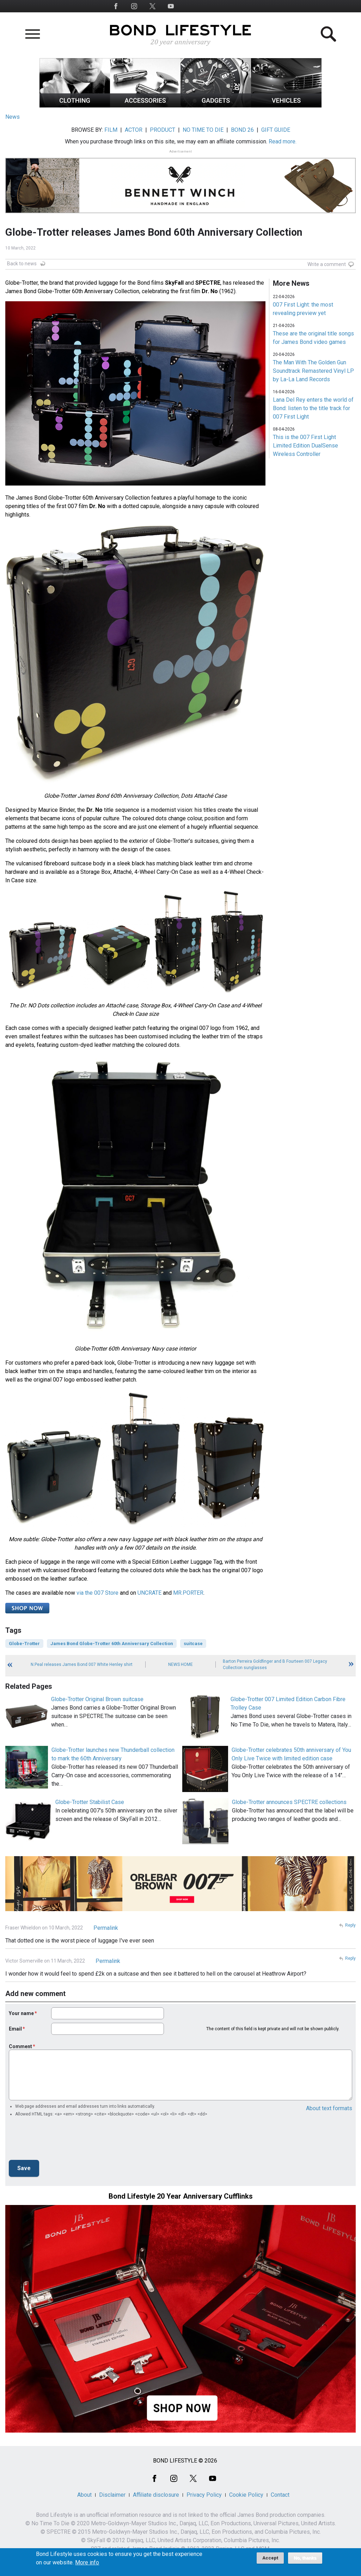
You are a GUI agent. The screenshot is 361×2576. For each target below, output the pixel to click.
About (84, 2494)
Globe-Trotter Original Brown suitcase (97, 1699)
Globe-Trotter (24, 1643)
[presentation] (62, 2140)
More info (87, 2562)
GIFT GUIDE (275, 129)
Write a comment (326, 264)
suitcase (193, 1643)
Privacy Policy (204, 2494)
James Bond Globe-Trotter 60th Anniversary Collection (111, 1643)
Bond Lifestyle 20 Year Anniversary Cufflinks (181, 2196)
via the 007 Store (97, 1592)
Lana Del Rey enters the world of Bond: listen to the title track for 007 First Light (313, 408)
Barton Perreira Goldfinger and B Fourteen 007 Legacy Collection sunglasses (275, 1664)
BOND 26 (242, 129)
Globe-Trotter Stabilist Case (89, 1802)
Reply (350, 1925)
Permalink (105, 1928)
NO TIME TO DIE (203, 129)
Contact (280, 2494)
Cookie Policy (246, 2494)
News (12, 116)
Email (15, 2029)
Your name (21, 2013)
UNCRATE (149, 1592)
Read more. (282, 141)
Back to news (22, 263)
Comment (20, 2046)
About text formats (329, 2108)
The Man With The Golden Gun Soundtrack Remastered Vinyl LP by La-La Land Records (313, 371)
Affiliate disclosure (156, 2494)
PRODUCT (162, 129)
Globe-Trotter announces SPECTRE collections (289, 1802)
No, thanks (305, 2558)
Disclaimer (112, 2494)
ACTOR (133, 129)
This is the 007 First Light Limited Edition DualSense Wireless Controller (305, 445)
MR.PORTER (188, 1592)
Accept (270, 2557)
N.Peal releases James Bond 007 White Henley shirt (82, 1664)
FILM (110, 129)
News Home (180, 1664)
